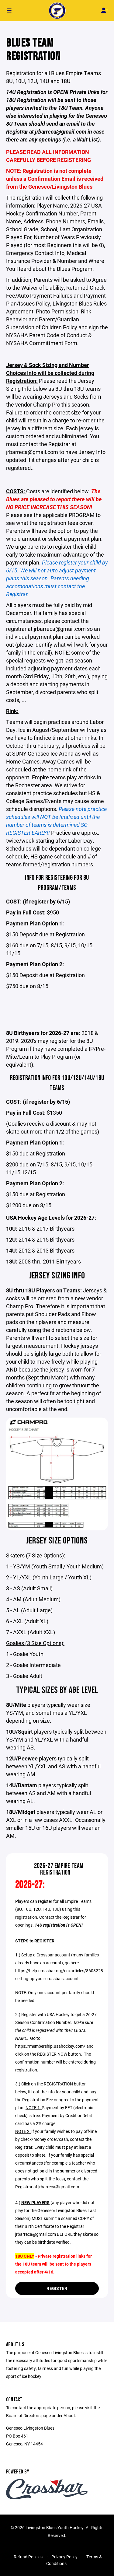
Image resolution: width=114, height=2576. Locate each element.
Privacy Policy (64, 2557)
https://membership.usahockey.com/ (50, 2046)
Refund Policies (28, 2557)
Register (57, 2288)
